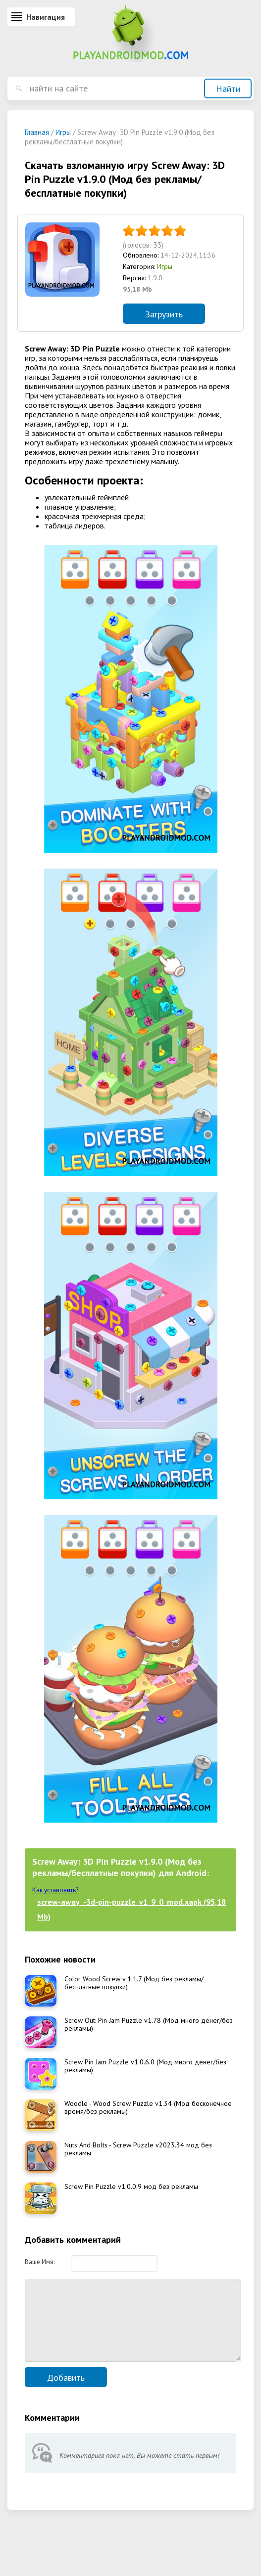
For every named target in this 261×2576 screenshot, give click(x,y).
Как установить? (55, 1890)
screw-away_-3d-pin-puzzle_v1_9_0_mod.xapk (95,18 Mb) (131, 1909)
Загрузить (164, 314)
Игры (164, 266)
